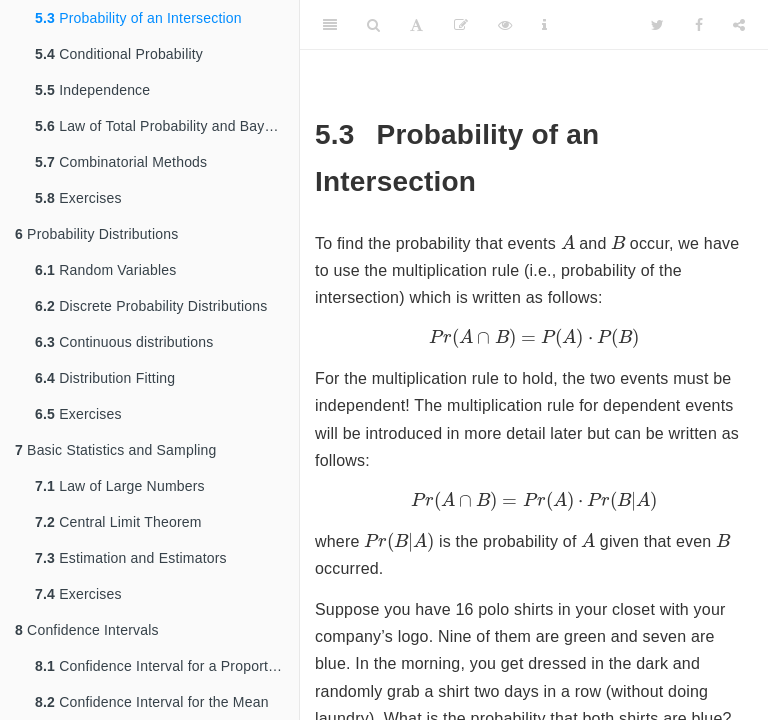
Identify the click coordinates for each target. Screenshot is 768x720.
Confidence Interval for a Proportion (161, 666)
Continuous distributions (124, 342)
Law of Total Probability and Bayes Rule (167, 126)
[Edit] (461, 25)
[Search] (373, 25)
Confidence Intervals (87, 630)
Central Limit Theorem (118, 522)
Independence (92, 90)
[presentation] (568, 242)
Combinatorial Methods (121, 162)
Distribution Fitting (105, 378)
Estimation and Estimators (131, 558)
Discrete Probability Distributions (151, 306)
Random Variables (106, 270)
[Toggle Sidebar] (330, 25)
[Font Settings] (416, 25)
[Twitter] (657, 25)
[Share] (739, 25)
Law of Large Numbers (120, 486)
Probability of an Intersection (138, 18)
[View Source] (505, 25)
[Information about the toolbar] (544, 25)
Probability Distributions (96, 234)
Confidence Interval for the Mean (152, 702)
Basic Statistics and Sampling (116, 450)
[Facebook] (699, 25)
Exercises (78, 198)
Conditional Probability (119, 54)
